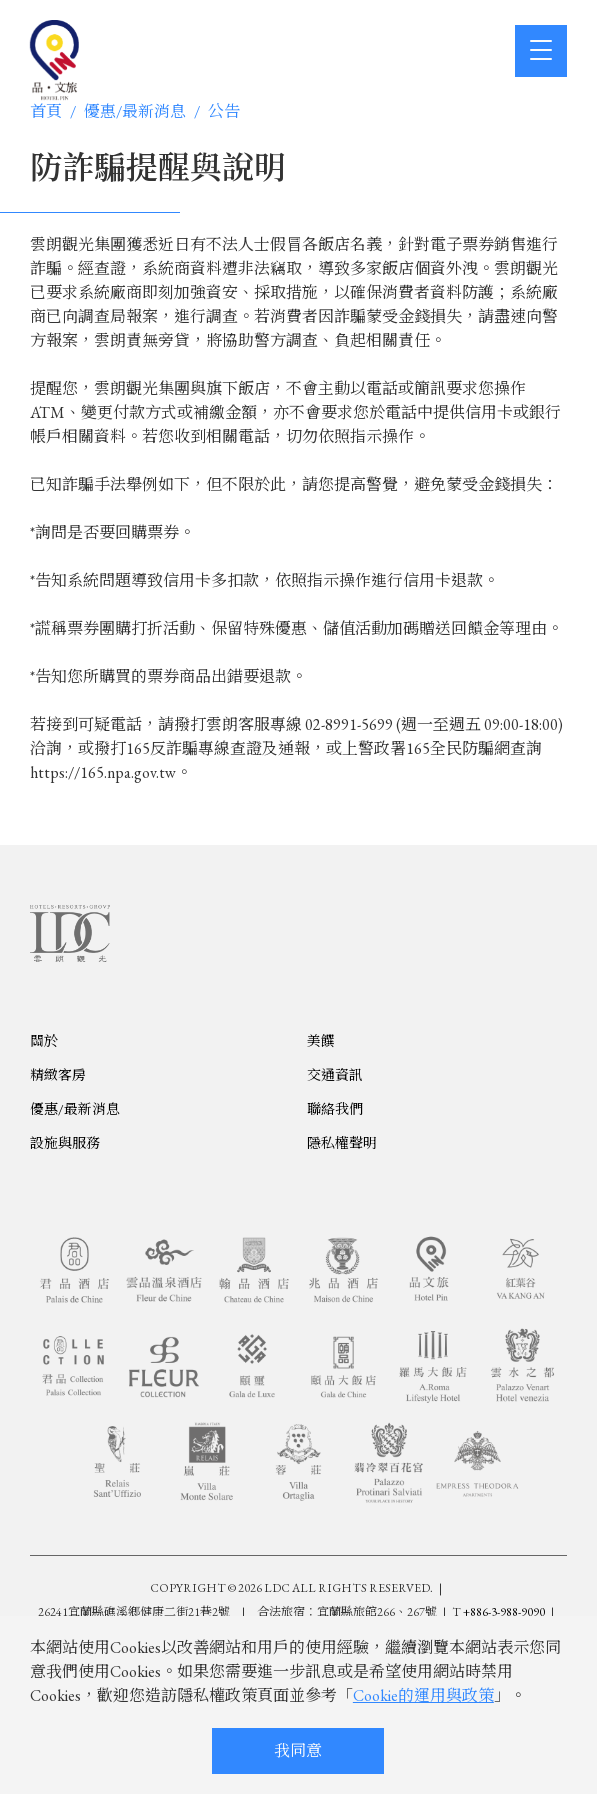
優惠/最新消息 (135, 111)
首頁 (46, 111)
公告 (224, 111)
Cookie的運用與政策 (423, 1695)
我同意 (298, 1750)
